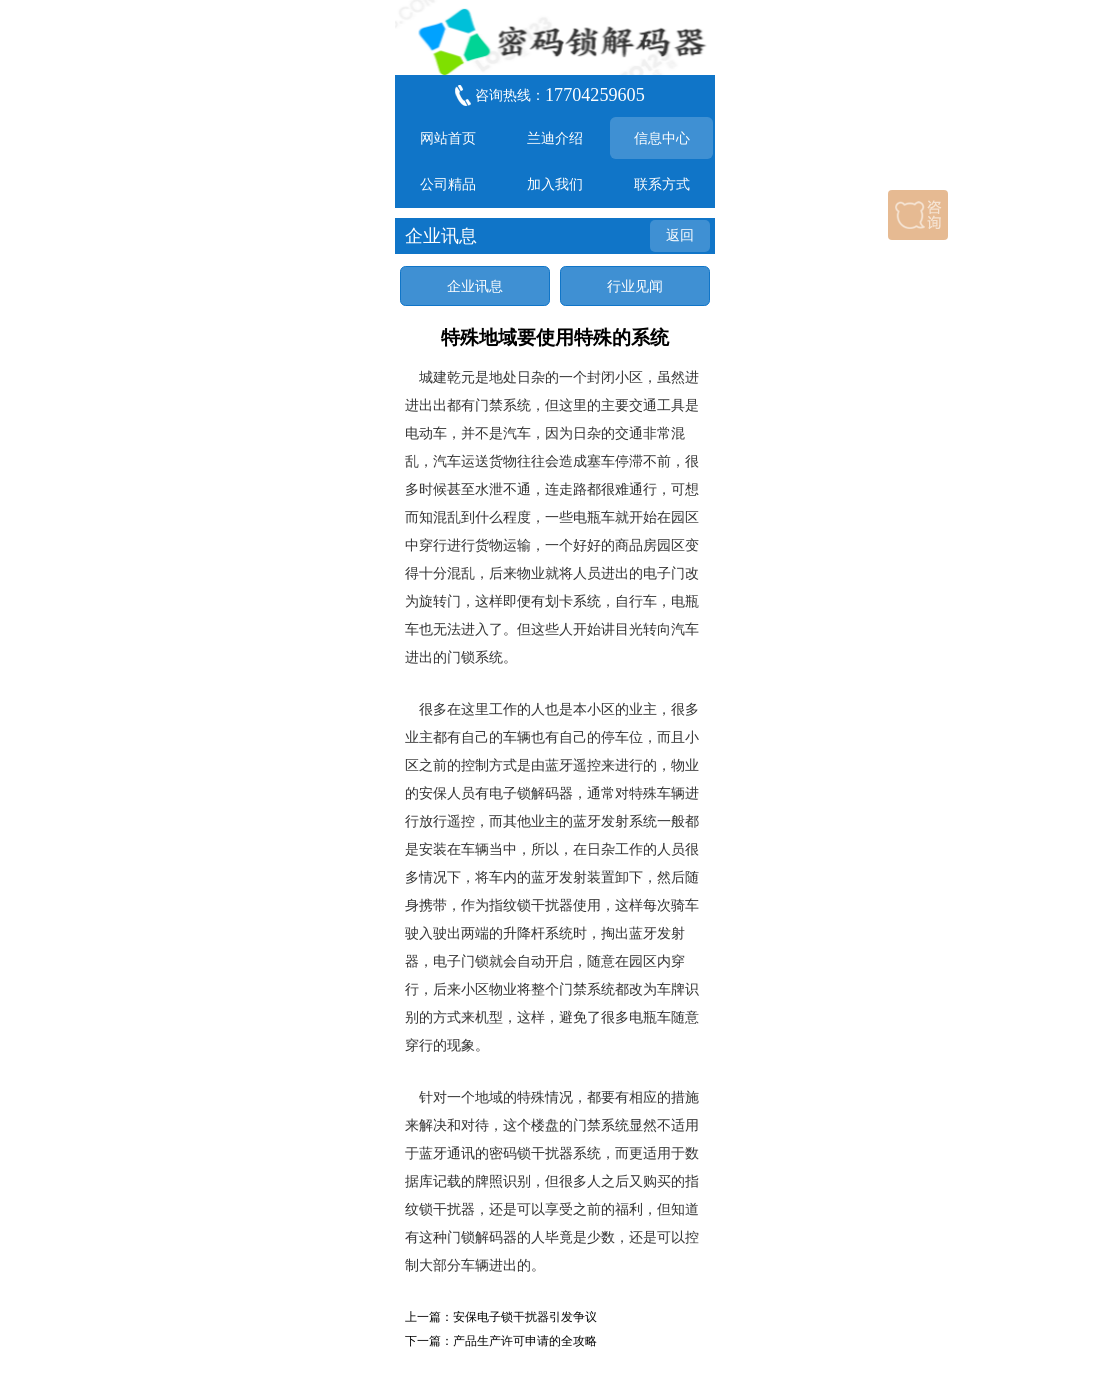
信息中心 (662, 138)
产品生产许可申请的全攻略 (525, 1341)
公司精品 (448, 184)
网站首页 (448, 138)
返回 (680, 235)
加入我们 (555, 184)
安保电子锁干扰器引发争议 (525, 1317)
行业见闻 (635, 286)
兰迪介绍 (555, 138)
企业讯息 (475, 286)
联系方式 (662, 184)
